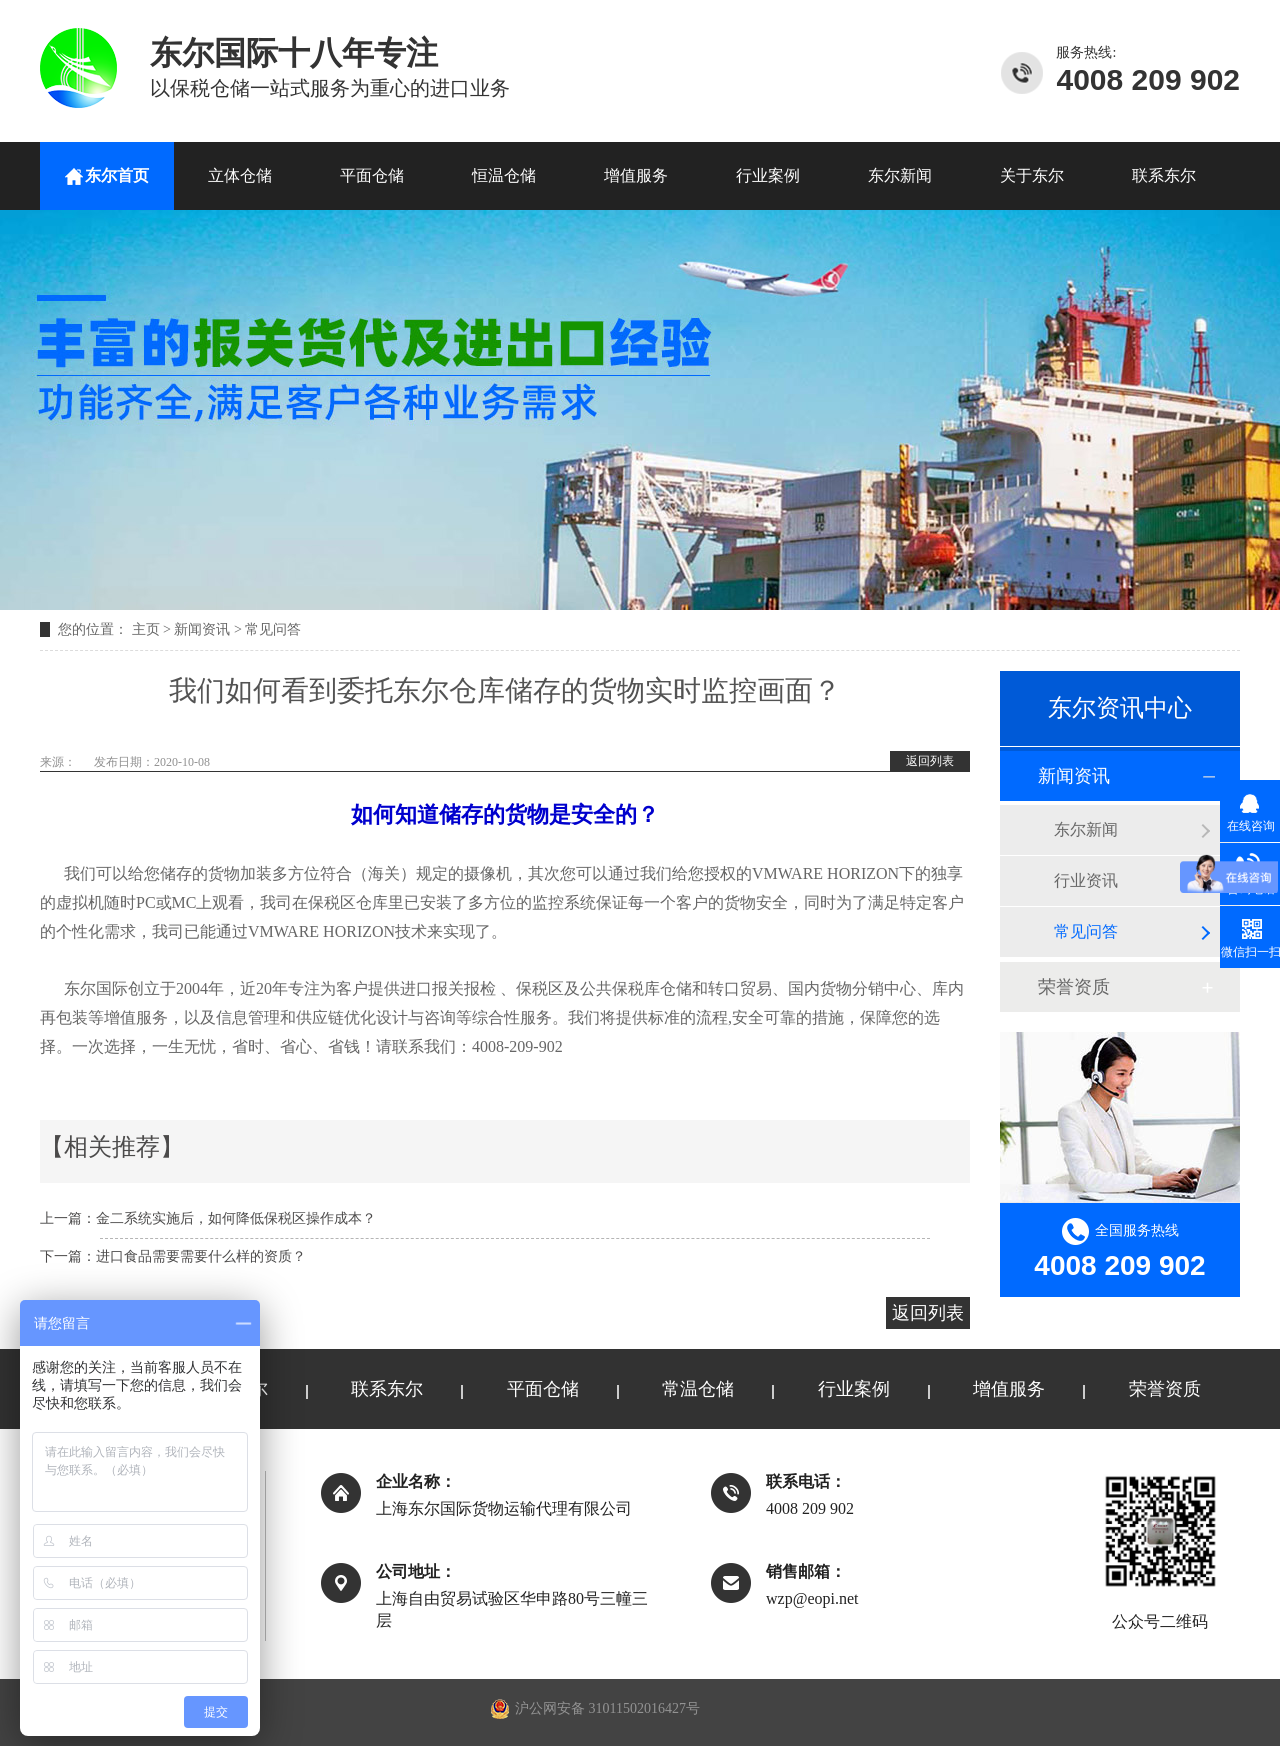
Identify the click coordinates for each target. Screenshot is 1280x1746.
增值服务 (636, 175)
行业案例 (768, 175)
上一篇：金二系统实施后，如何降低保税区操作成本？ (208, 1218)
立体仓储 (240, 175)
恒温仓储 (504, 175)
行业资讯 (1086, 880)
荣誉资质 (1074, 987)
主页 (146, 629)
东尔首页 (117, 175)
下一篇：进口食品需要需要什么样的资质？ (173, 1256)
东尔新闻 (900, 175)
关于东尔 (1032, 175)
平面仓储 (372, 175)
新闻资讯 (202, 629)
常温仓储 (698, 1389)
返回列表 (930, 761)
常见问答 (273, 629)
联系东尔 (1164, 175)
